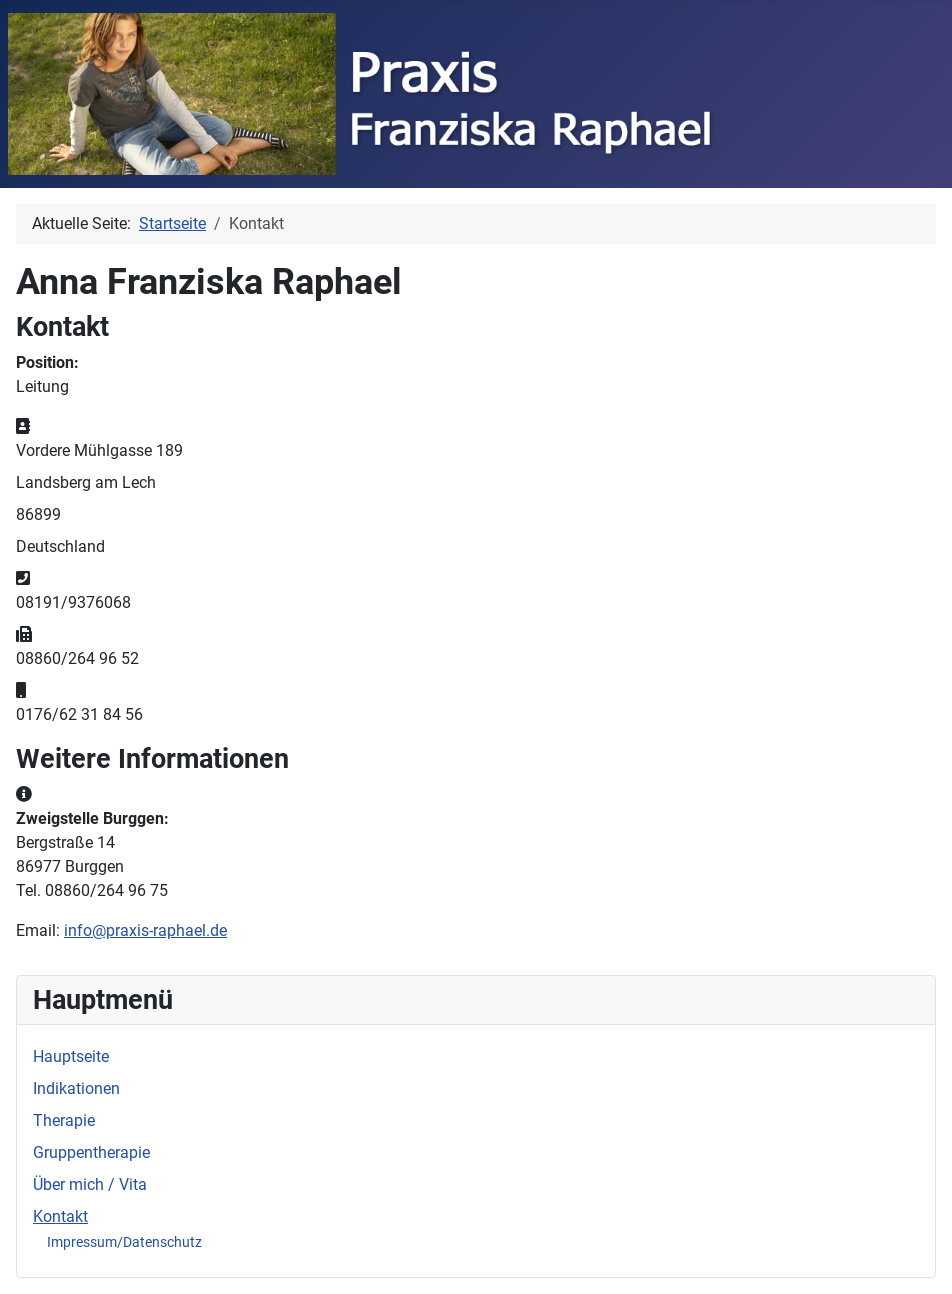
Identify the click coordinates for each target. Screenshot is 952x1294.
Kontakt (60, 1216)
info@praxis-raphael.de (145, 930)
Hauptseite (71, 1056)
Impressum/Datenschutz (124, 1242)
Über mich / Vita (90, 1184)
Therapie (64, 1120)
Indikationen (76, 1088)
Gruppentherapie (91, 1152)
